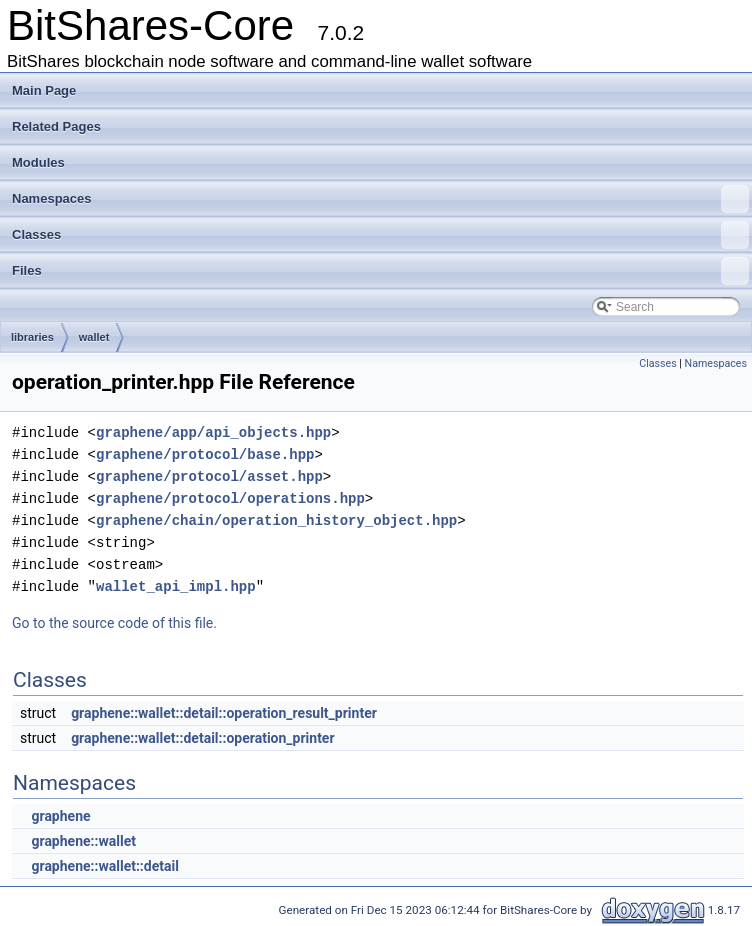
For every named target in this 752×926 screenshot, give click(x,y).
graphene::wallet (83, 841)
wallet (94, 337)
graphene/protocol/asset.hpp (209, 476)
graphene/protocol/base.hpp (205, 454)
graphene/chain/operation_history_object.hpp (276, 520)
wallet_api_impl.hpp (176, 586)
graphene (60, 816)
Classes (380, 235)
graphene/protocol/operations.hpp (230, 498)
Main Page (44, 90)
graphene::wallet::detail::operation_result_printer (224, 713)
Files (380, 271)
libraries (32, 337)
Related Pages (56, 126)
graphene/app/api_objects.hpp (213, 432)
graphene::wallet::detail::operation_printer (202, 738)
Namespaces (380, 199)
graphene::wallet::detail (104, 866)
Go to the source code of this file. (114, 623)
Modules (38, 162)
